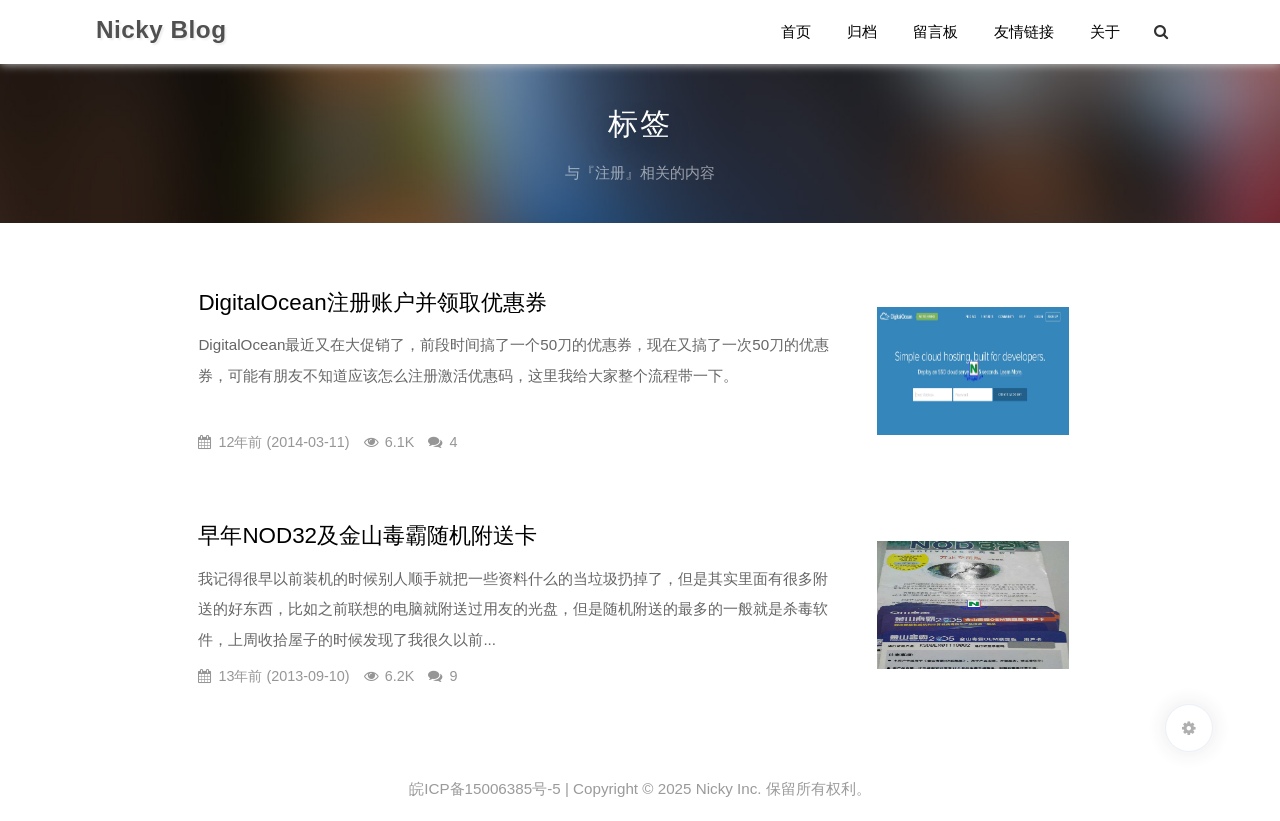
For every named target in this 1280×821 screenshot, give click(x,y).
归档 (862, 31)
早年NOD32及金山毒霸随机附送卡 (367, 535)
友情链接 (1024, 31)
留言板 (935, 31)
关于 (1105, 31)
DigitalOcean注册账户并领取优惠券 (372, 302)
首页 (796, 31)
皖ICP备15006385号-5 (484, 788)
